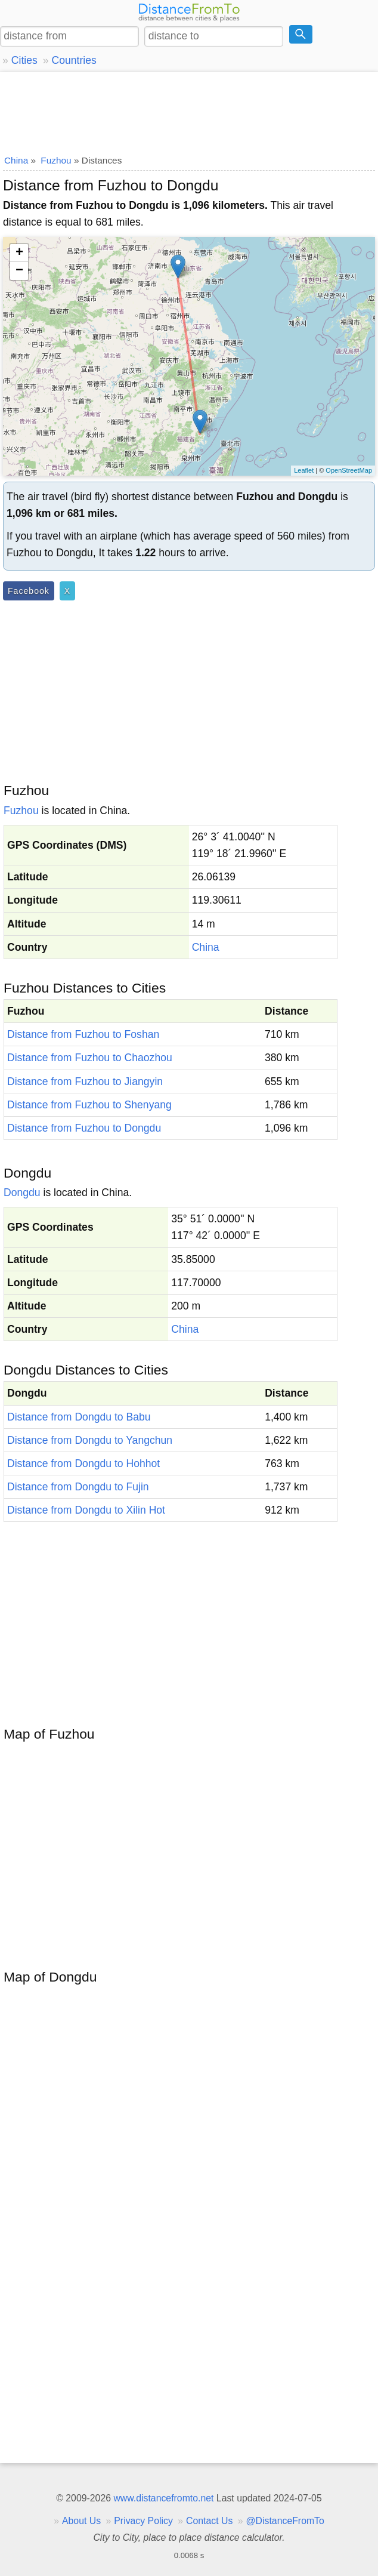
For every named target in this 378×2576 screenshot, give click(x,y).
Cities (24, 60)
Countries (73, 60)
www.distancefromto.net (163, 2498)
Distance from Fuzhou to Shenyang (89, 1105)
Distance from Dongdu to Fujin (78, 1487)
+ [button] (19, 253)
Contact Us (209, 2521)
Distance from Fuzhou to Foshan (83, 1034)
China (205, 947)
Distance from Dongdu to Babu (79, 1417)
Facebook (28, 591)
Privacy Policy (143, 2521)
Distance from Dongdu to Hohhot (83, 1463)
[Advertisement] (189, 110)
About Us (81, 2521)
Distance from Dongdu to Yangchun (89, 1440)
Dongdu (22, 1192)
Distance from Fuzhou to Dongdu (84, 1128)
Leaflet (304, 470)
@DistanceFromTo (285, 2521)
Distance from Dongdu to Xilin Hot (86, 1510)
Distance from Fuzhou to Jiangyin (85, 1081)
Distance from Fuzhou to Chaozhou (89, 1058)
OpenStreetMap (349, 470)
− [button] (19, 271)
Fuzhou (21, 810)
